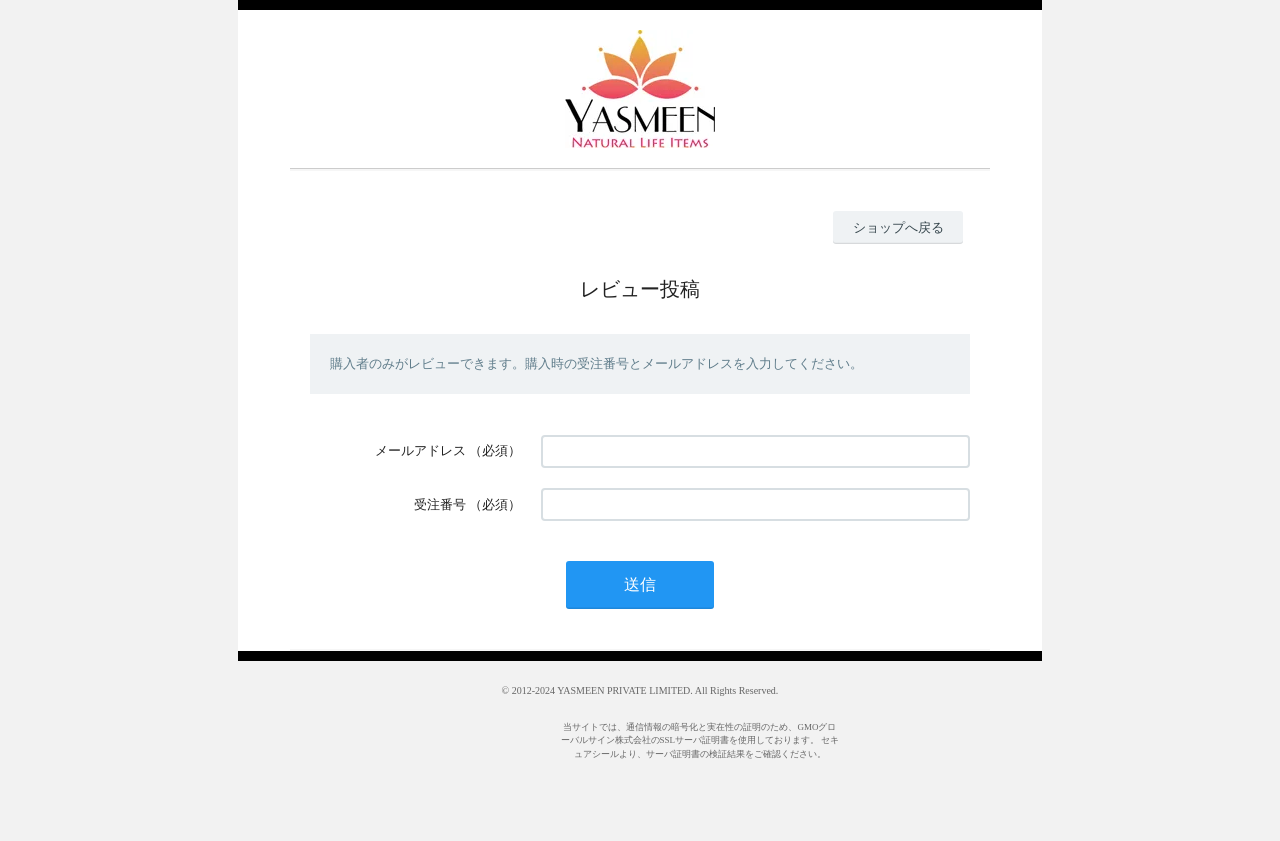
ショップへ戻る (898, 227)
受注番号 (440, 504)
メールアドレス (420, 450)
